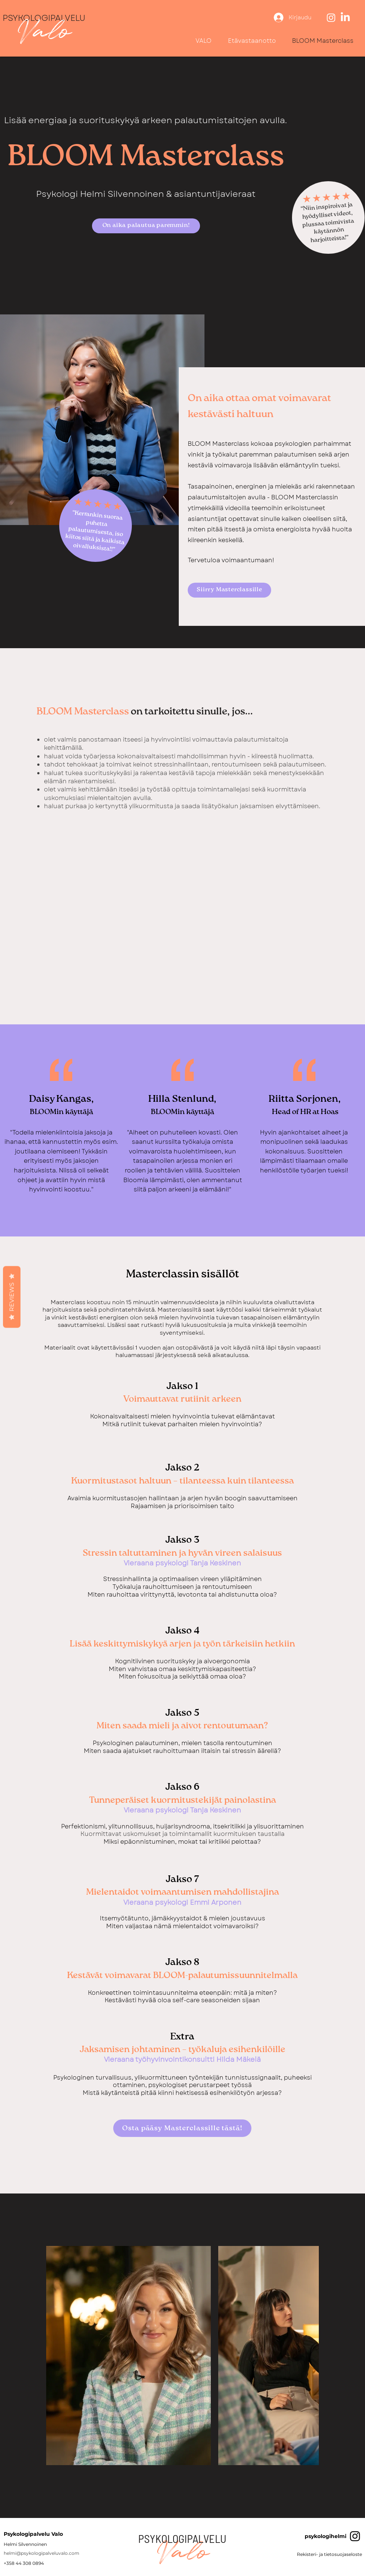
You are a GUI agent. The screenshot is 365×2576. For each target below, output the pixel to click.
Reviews (11, 1296)
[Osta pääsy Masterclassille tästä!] (182, 2128)
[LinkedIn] (345, 17)
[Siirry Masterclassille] (229, 590)
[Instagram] (331, 17)
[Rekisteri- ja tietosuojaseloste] (329, 2554)
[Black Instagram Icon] (355, 2536)
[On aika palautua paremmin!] (146, 225)
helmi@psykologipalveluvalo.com (41, 2553)
